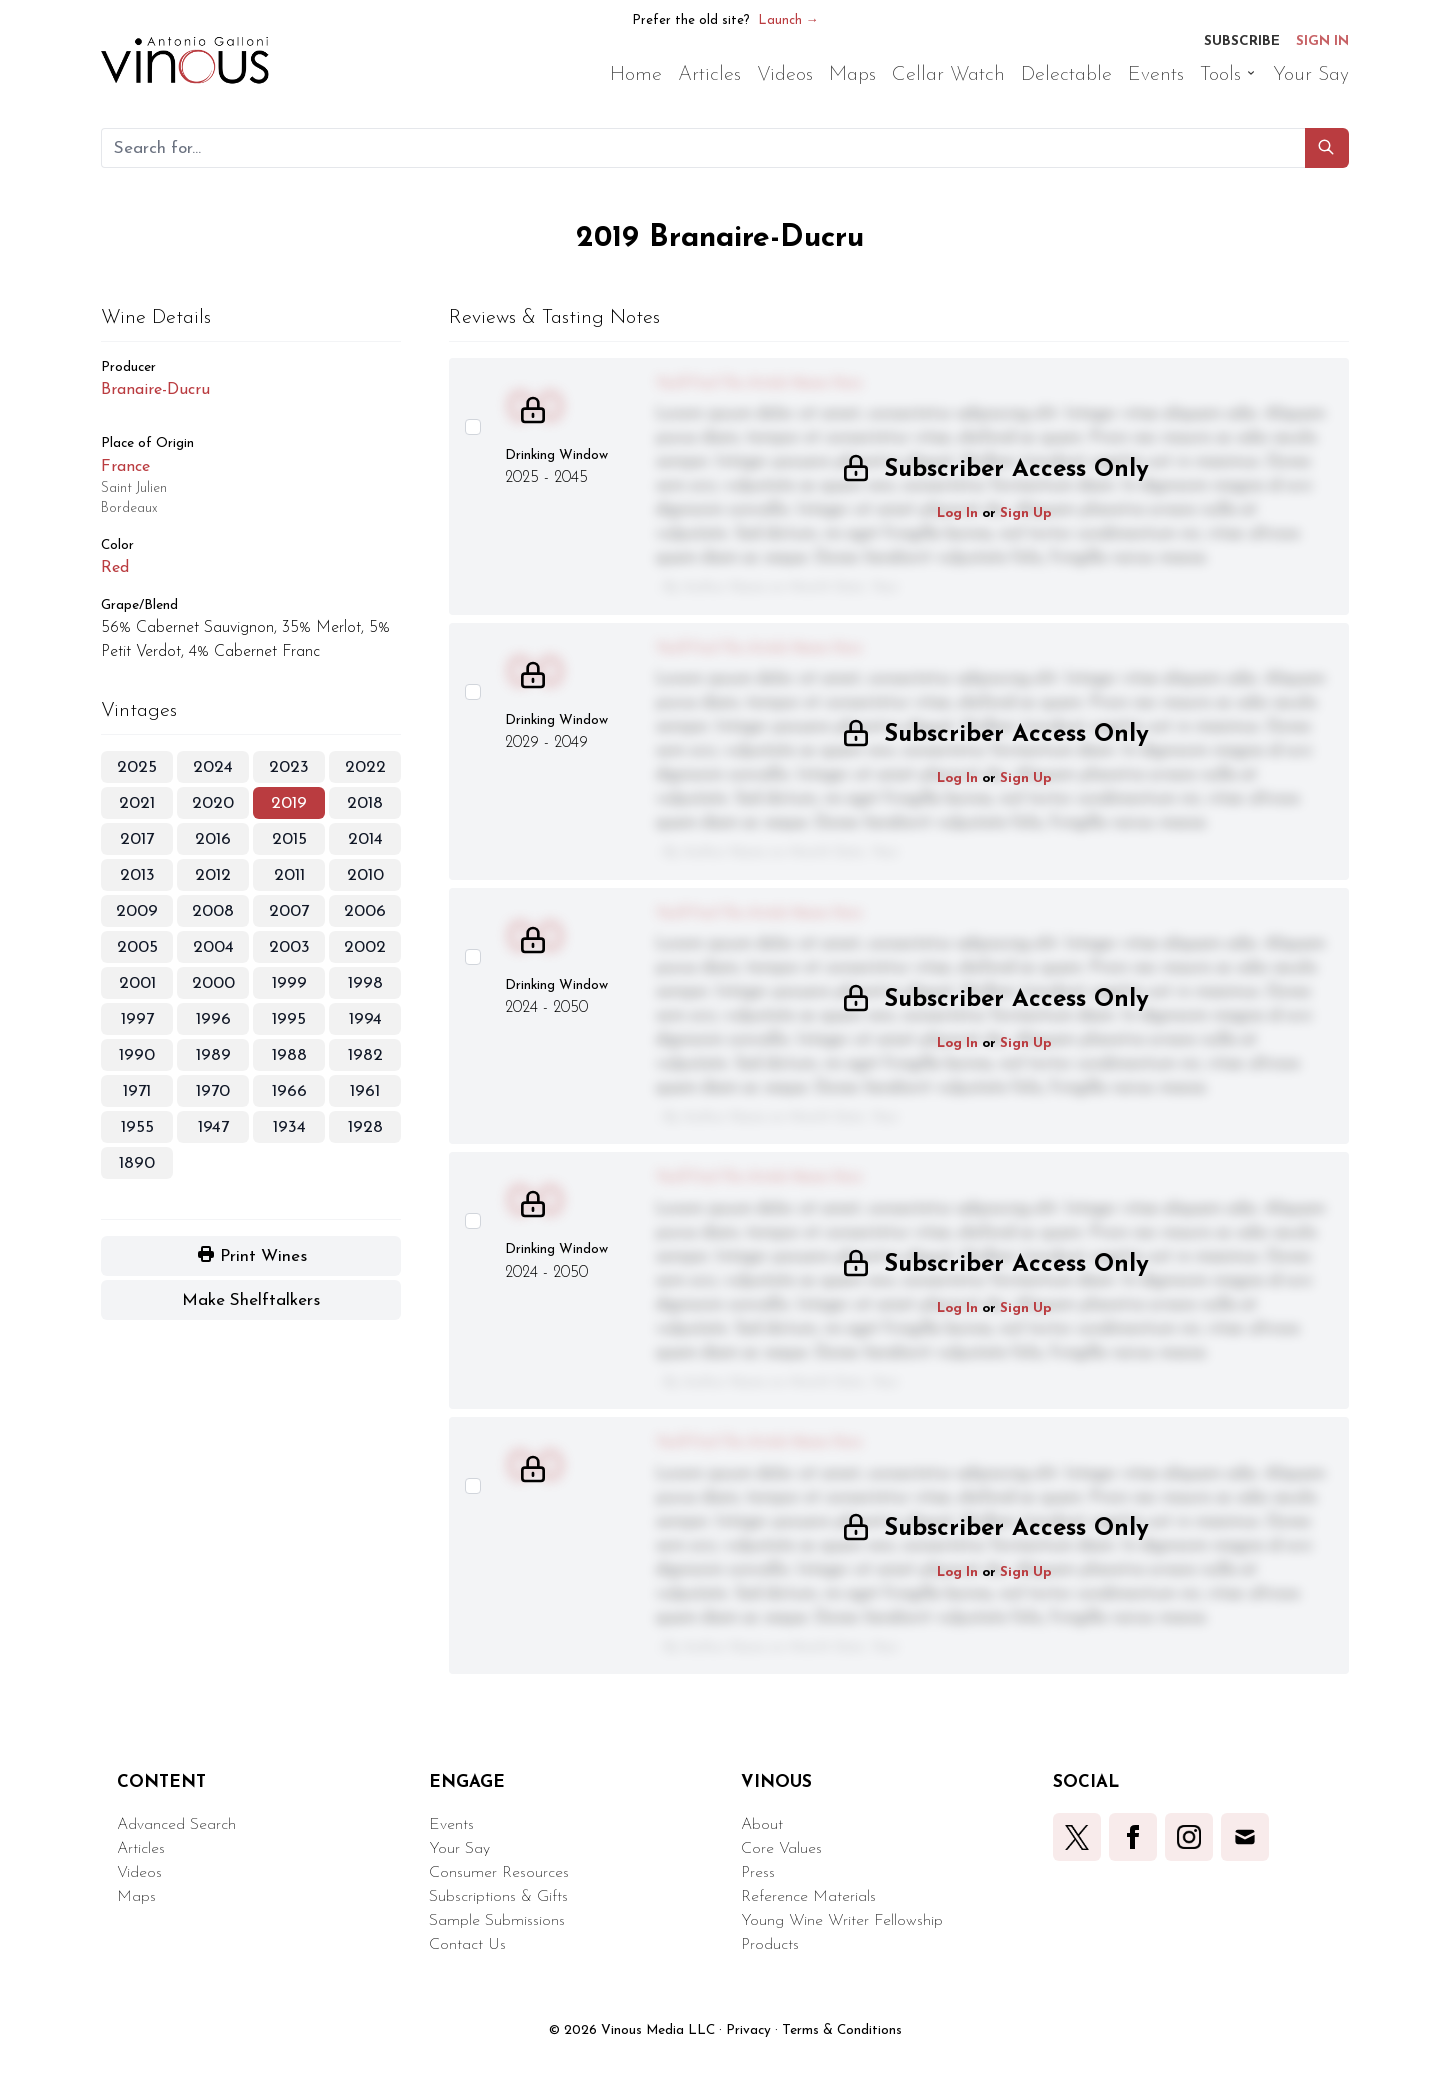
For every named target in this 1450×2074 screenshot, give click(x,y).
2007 (289, 911)
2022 (365, 767)
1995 (289, 1019)
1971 (137, 1091)
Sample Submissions (497, 1921)
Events (451, 1825)
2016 (213, 839)
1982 (365, 1055)
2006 (365, 911)
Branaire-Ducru (155, 390)
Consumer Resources (499, 1873)
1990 (137, 1055)
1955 (137, 1127)
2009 (137, 911)
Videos (139, 1873)
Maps (136, 1897)
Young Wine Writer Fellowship (842, 1921)
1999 (289, 983)
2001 (137, 983)
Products (770, 1945)
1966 (289, 1091)
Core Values (781, 1849)
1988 (289, 1055)
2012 (213, 875)
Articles (141, 1849)
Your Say (459, 1849)
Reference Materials (808, 1897)
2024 (213, 767)
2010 (365, 875)
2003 (289, 947)
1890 (137, 1163)
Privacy (748, 2030)
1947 (213, 1127)
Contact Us (467, 1945)
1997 (137, 1019)
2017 (137, 839)
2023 (289, 767)
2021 (137, 803)
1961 (365, 1091)
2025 (137, 767)
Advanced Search (176, 1825)
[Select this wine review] (473, 427)
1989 (213, 1055)
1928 (365, 1127)
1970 (213, 1091)
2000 (213, 983)
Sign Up (1026, 513)
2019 (289, 803)
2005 (137, 947)
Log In (957, 513)
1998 (365, 983)
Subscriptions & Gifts (498, 1897)
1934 (289, 1127)
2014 (365, 839)
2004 (213, 947)
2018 (365, 803)
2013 (137, 875)
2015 (289, 839)
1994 (365, 1019)
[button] (1327, 148)
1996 (213, 1019)
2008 (213, 911)
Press (758, 1873)
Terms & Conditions (842, 2030)
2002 (365, 947)
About (762, 1825)
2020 (213, 803)
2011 (289, 875)
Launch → (788, 20)
